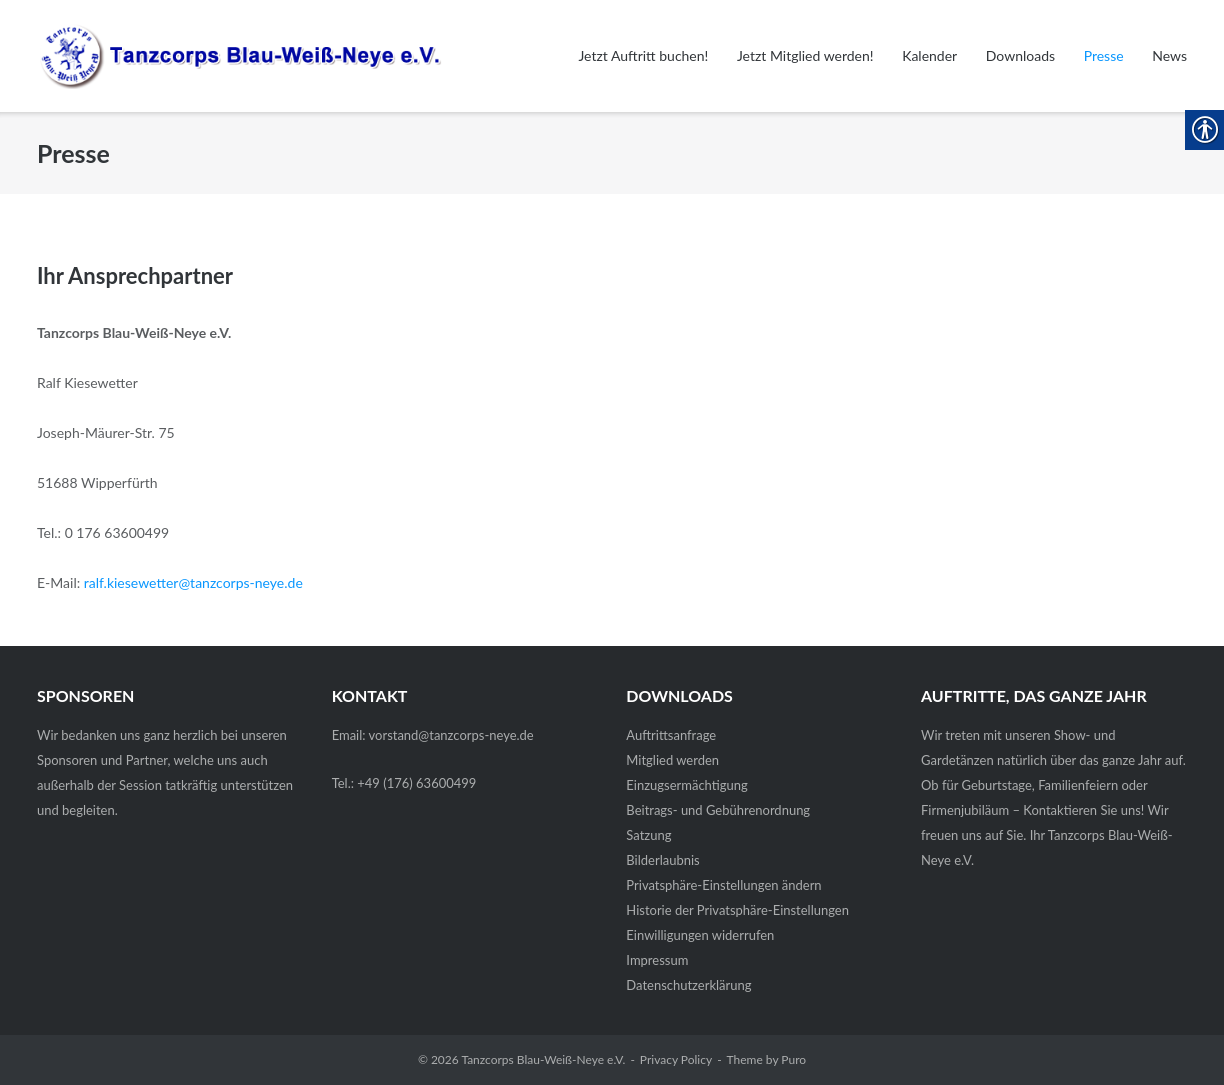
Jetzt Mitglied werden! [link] (805, 55)
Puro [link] (793, 1059)
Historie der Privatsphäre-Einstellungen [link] (737, 910)
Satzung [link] (648, 835)
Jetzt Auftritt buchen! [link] (643, 55)
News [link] (1169, 55)
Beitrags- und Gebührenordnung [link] (718, 810)
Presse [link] (1104, 55)
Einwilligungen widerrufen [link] (700, 935)
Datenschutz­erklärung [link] (688, 985)
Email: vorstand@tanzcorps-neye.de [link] (433, 735)
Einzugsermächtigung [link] (686, 785)
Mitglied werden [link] (672, 760)
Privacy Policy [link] (676, 1059)
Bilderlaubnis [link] (662, 860)
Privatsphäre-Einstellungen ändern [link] (723, 885)
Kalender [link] (929, 55)
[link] (226, 55)
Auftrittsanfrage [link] (671, 735)
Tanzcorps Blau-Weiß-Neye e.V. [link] (543, 1059)
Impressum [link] (657, 960)
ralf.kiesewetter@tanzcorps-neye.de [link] (193, 582)
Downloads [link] (1020, 55)
